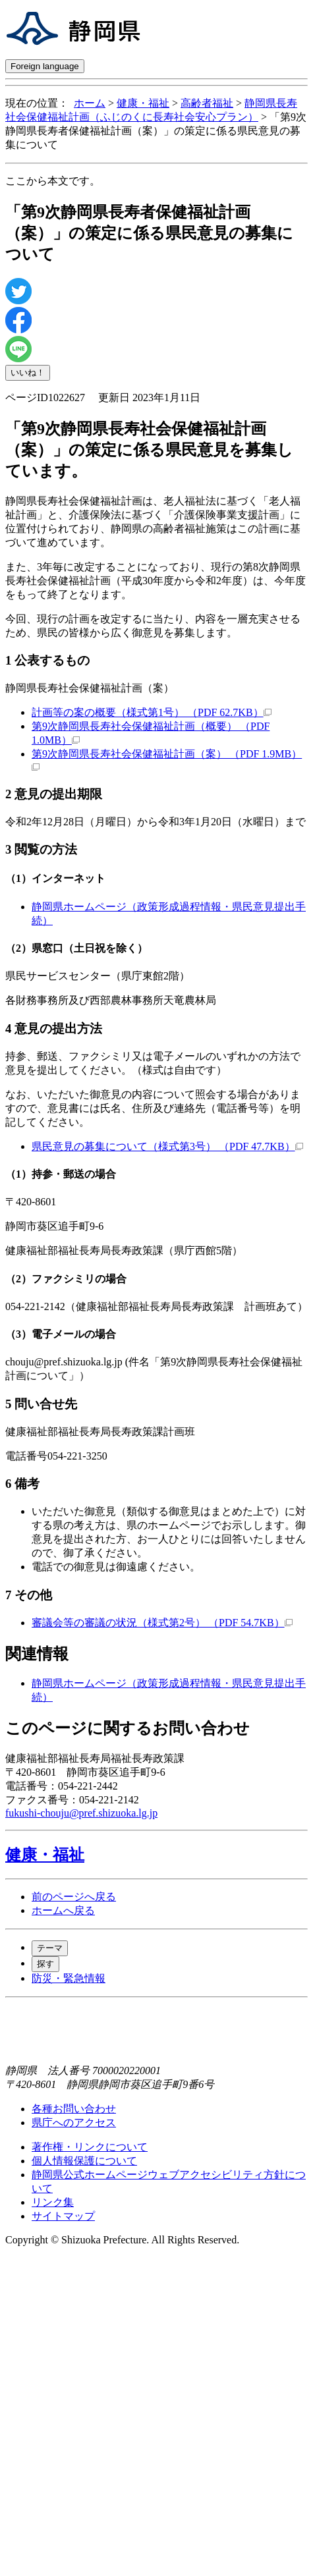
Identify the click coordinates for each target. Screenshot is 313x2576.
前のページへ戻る (74, 1896)
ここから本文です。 (52, 180)
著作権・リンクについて (90, 2146)
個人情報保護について (84, 2160)
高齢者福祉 (207, 103)
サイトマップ (63, 2216)
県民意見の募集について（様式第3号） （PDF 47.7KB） (167, 1146)
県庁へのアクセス (74, 2122)
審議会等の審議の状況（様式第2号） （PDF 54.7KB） (162, 1622)
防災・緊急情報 (68, 1978)
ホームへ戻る (63, 1910)
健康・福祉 (143, 103)
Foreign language (45, 66)
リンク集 (53, 2202)
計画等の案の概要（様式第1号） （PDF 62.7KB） (151, 712)
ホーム (89, 103)
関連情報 (37, 1653)
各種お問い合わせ (74, 2108)
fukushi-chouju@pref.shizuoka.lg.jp (81, 1813)
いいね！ (28, 372)
